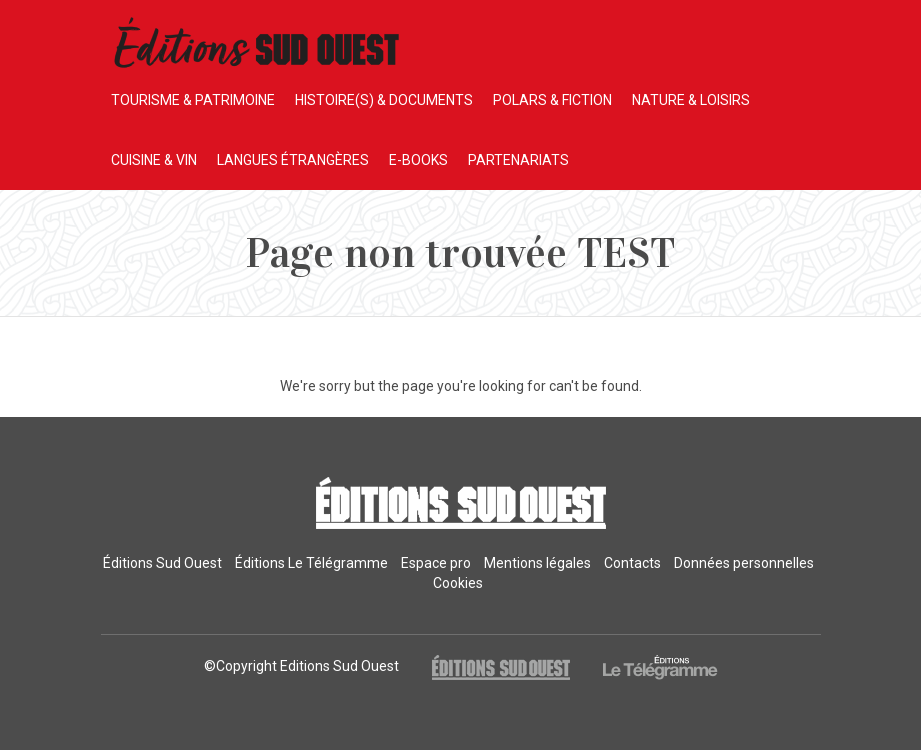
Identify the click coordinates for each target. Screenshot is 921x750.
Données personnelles (744, 563)
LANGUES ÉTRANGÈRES (293, 160)
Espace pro (436, 563)
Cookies (458, 583)
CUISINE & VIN (154, 160)
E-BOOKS (418, 160)
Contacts (632, 563)
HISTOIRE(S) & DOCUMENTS (384, 100)
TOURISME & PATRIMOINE (193, 100)
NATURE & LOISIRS (691, 100)
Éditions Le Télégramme (311, 563)
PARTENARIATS (518, 160)
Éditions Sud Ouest (162, 563)
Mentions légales (537, 563)
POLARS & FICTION (552, 100)
